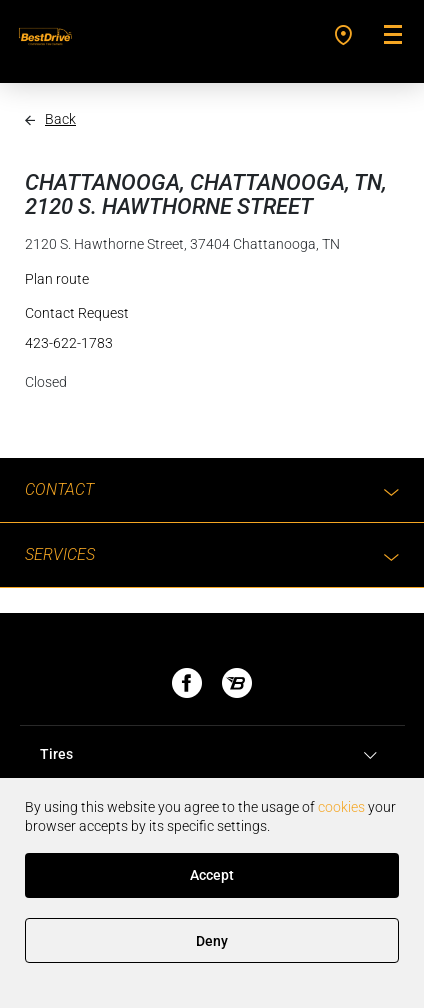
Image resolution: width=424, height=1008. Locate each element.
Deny (212, 941)
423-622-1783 (69, 343)
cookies (341, 807)
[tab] (212, 755)
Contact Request (77, 313)
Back (60, 119)
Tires (212, 755)
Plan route (57, 279)
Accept (212, 875)
